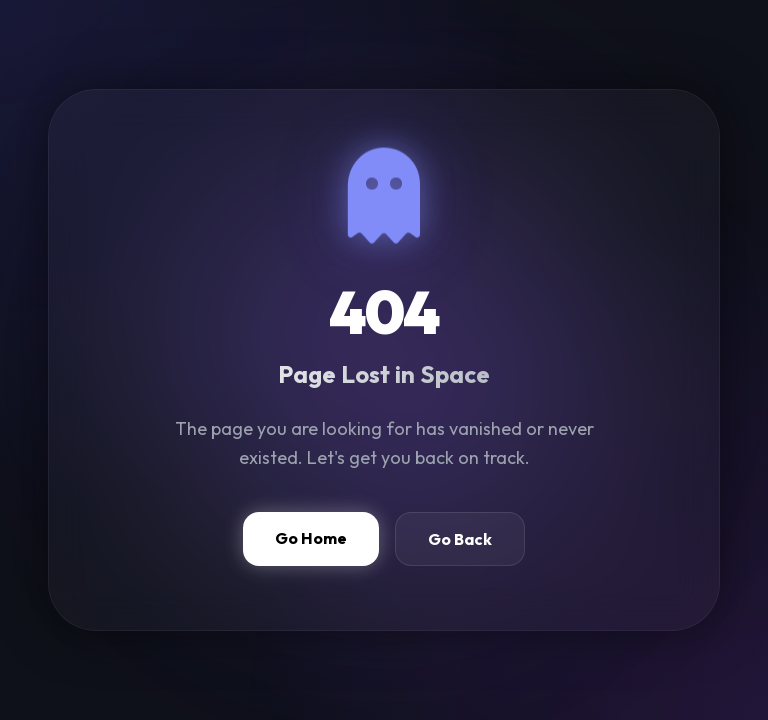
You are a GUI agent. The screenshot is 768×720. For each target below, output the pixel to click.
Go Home (311, 538)
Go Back (460, 539)
